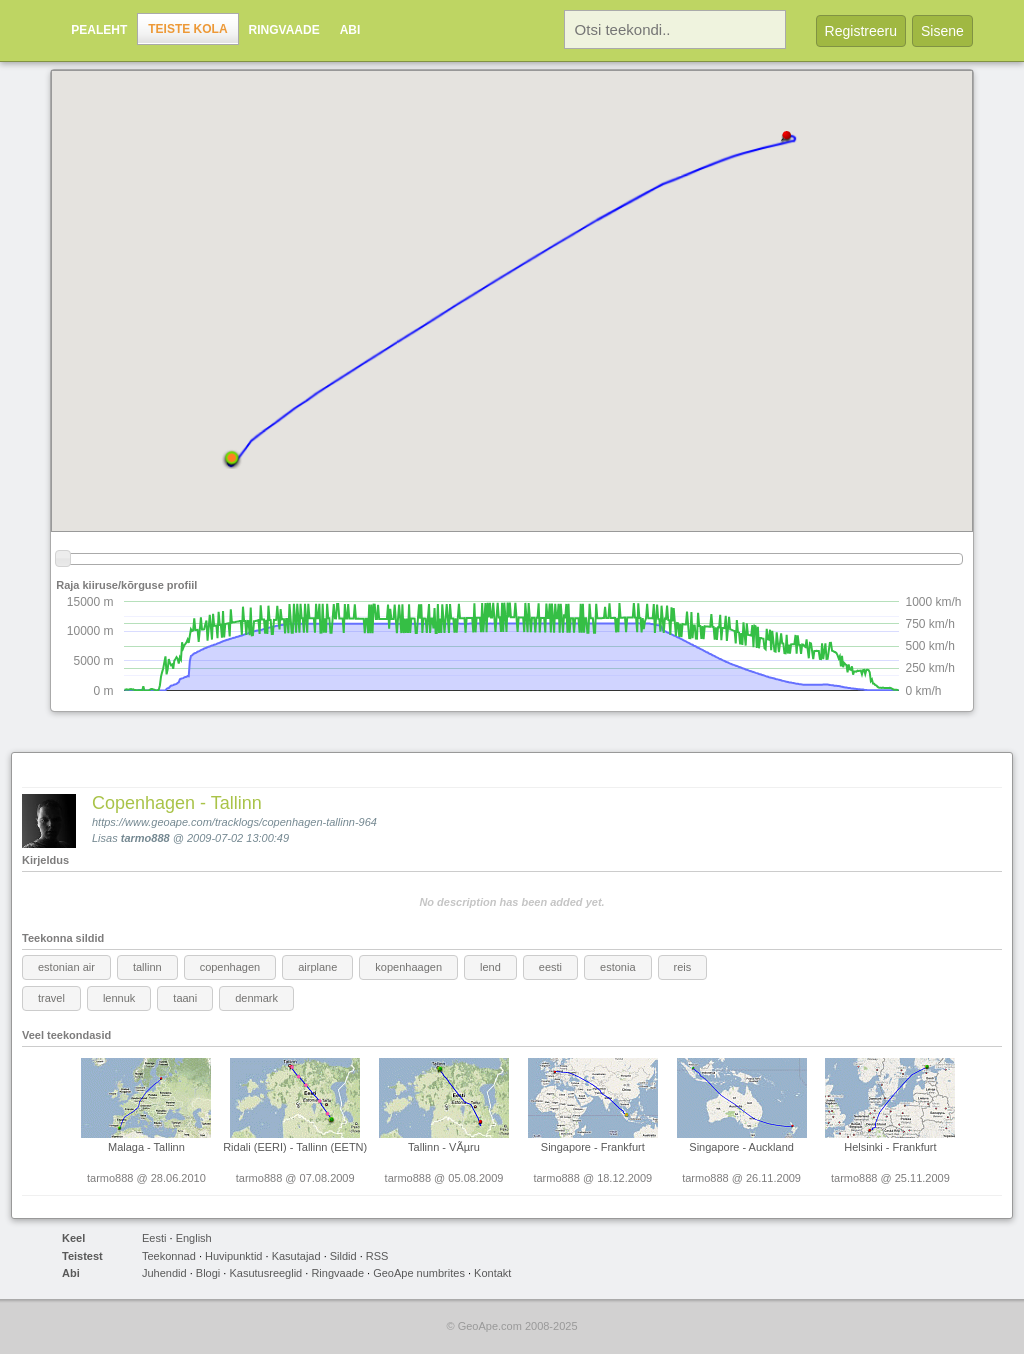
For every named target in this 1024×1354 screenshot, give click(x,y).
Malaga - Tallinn (146, 1147)
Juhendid (164, 1273)
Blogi (208, 1273)
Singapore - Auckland (741, 1147)
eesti (550, 967)
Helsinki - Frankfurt (890, 1147)
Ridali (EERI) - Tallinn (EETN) (295, 1147)
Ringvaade (284, 30)
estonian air (66, 967)
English (194, 1238)
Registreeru (861, 31)
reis (683, 967)
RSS (377, 1256)
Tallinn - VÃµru (444, 1147)
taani (185, 998)
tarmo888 (145, 838)
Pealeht (99, 30)
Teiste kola (187, 29)
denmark (256, 998)
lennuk (119, 998)
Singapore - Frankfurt (593, 1147)
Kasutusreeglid (265, 1273)
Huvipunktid (233, 1256)
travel (51, 998)
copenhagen (230, 967)
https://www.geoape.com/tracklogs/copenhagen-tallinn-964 (234, 822)
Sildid (343, 1256)
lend (490, 967)
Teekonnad (169, 1256)
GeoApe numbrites (419, 1273)
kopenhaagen (408, 967)
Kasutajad (296, 1256)
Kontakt (492, 1273)
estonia (617, 967)
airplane (317, 967)
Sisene (942, 31)
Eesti (154, 1238)
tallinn (147, 967)
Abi (350, 30)
